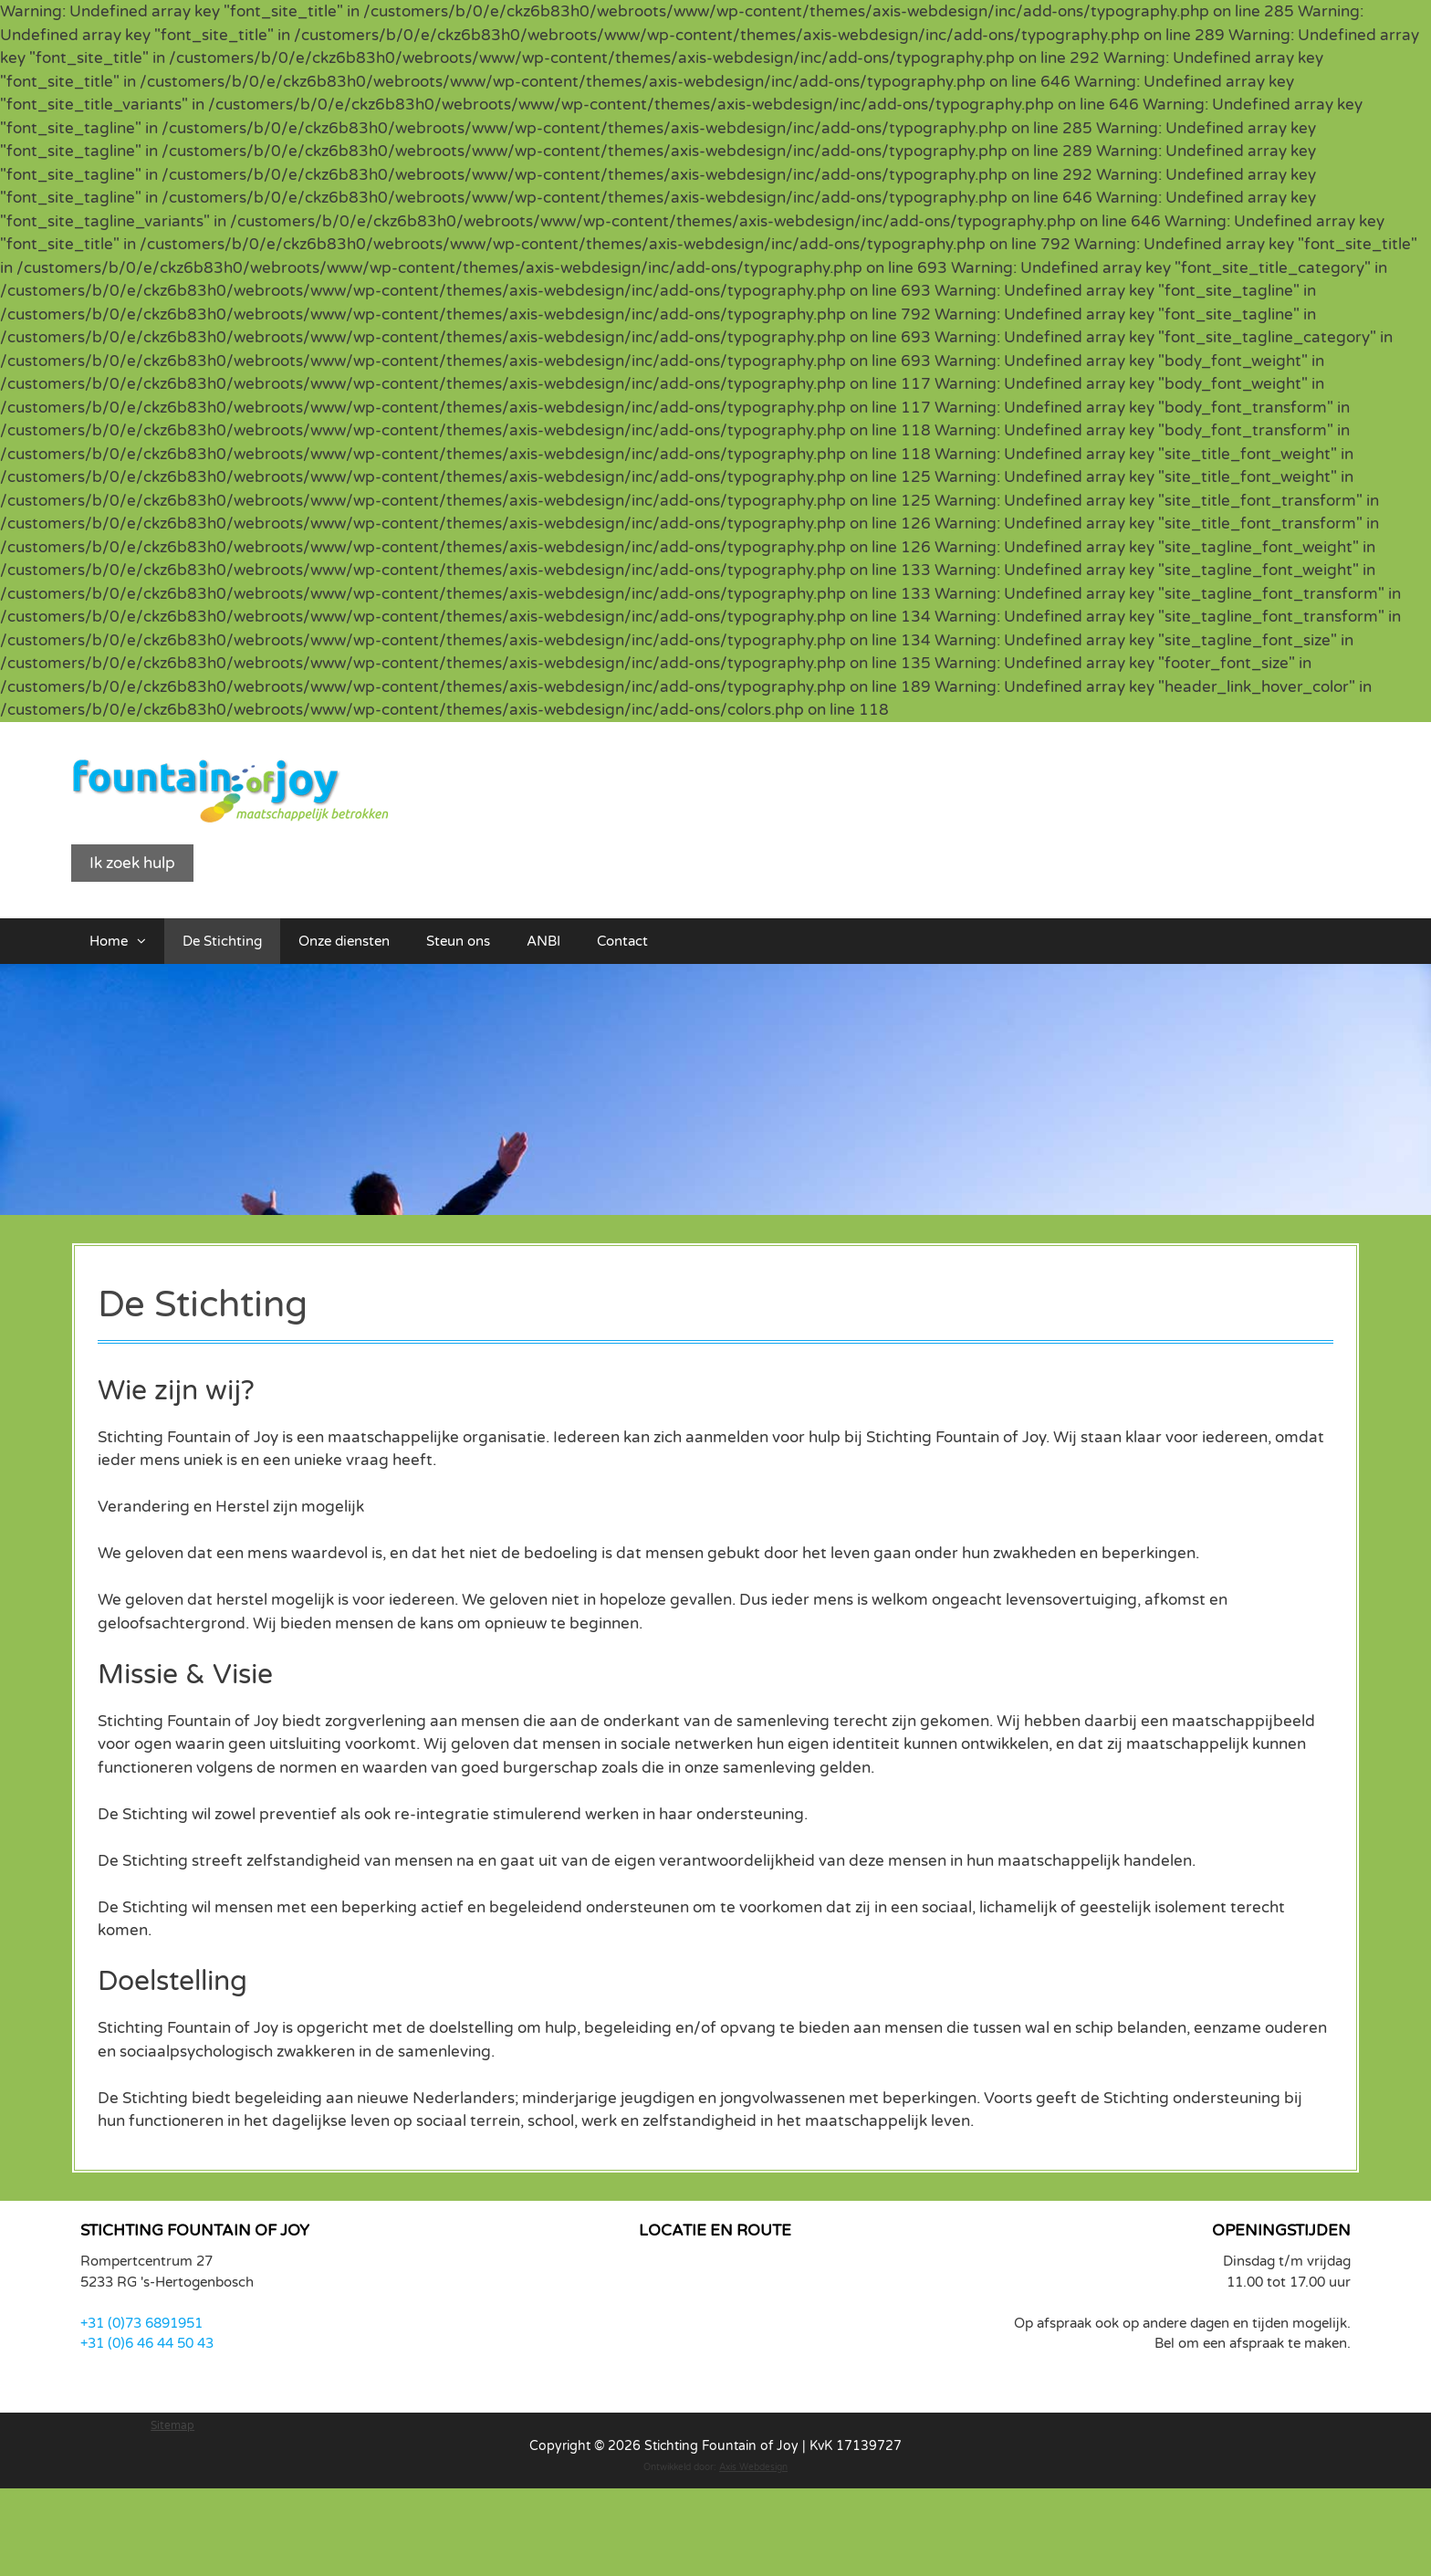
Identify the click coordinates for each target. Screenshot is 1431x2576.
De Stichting (222, 941)
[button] (146, 941)
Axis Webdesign (753, 2467)
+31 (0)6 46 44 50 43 (147, 2343)
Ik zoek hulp (132, 863)
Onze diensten (344, 941)
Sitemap (172, 2425)
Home (126, 941)
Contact (622, 941)
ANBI (543, 941)
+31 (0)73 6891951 (141, 2323)
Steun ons (458, 941)
